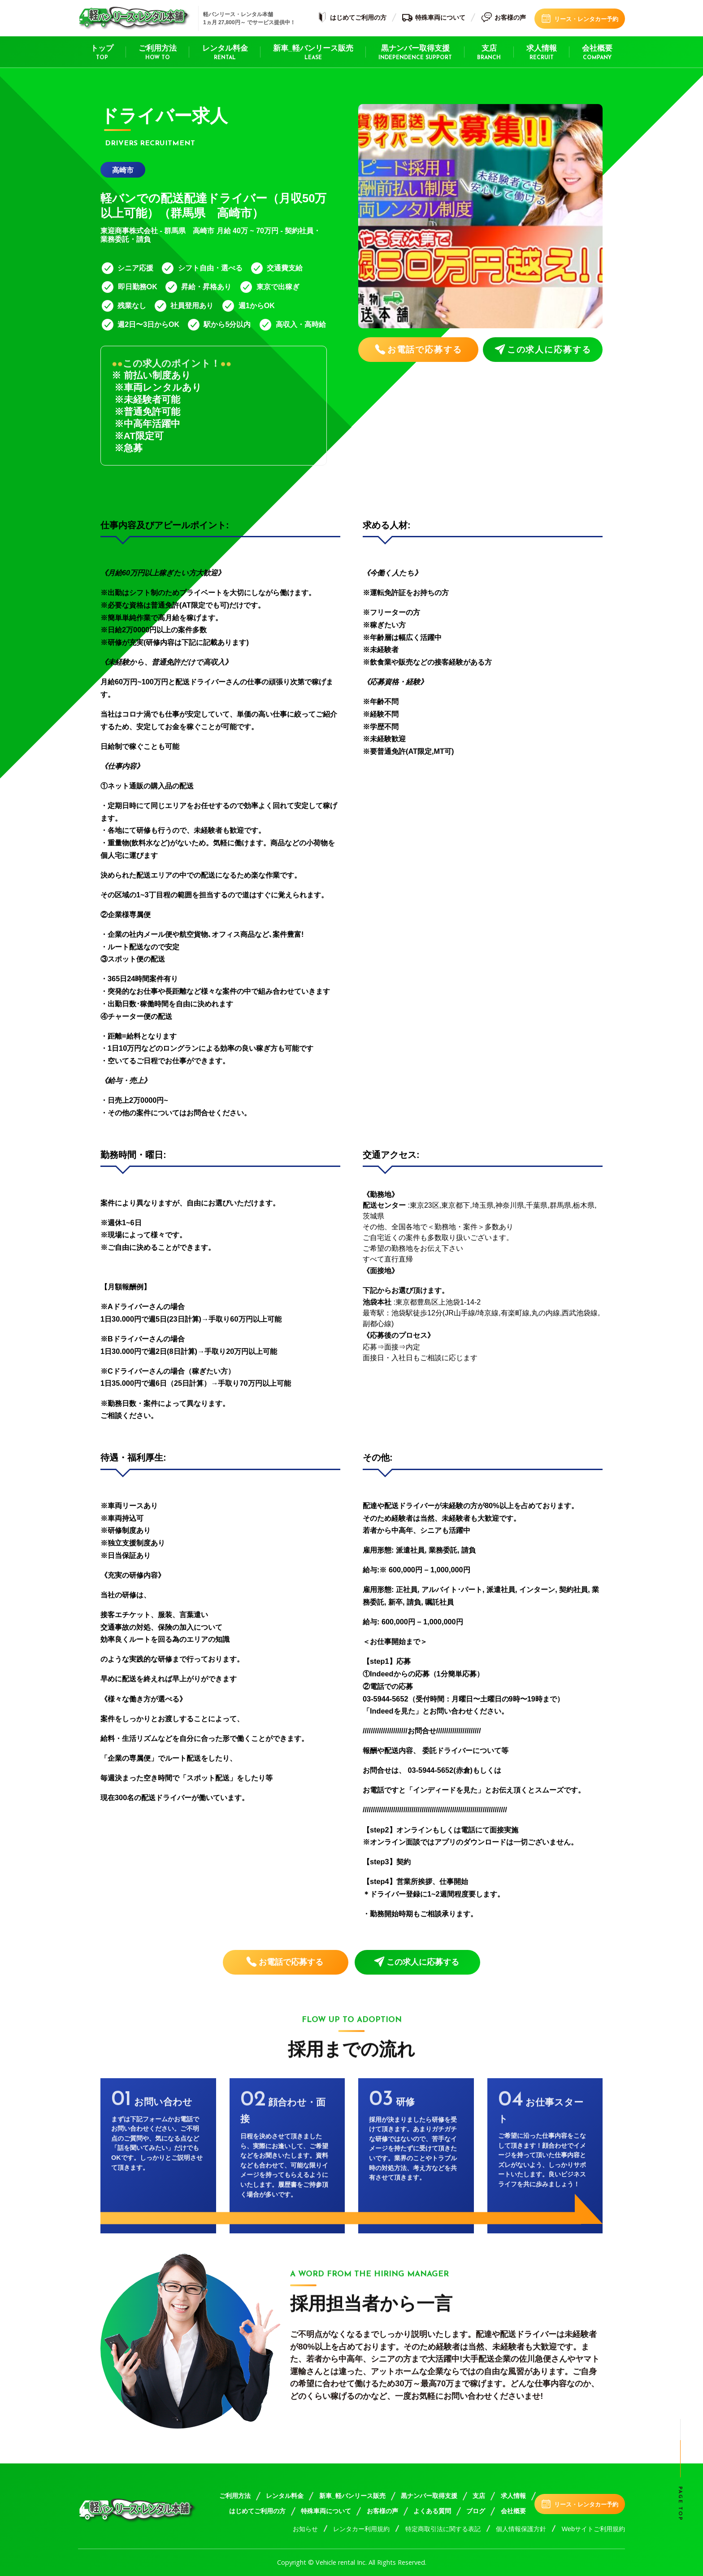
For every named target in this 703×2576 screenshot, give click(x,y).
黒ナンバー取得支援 (415, 53)
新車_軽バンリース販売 (313, 53)
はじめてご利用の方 (351, 18)
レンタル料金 (224, 53)
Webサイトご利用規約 (593, 2528)
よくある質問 (432, 2511)
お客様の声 (503, 18)
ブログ (475, 2511)
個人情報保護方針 (521, 2528)
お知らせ (305, 2528)
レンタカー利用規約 (361, 2528)
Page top (679, 2503)
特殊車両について (433, 18)
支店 (488, 53)
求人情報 (541, 53)
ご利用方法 (157, 53)
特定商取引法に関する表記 (443, 2528)
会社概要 (597, 53)
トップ (102, 53)
